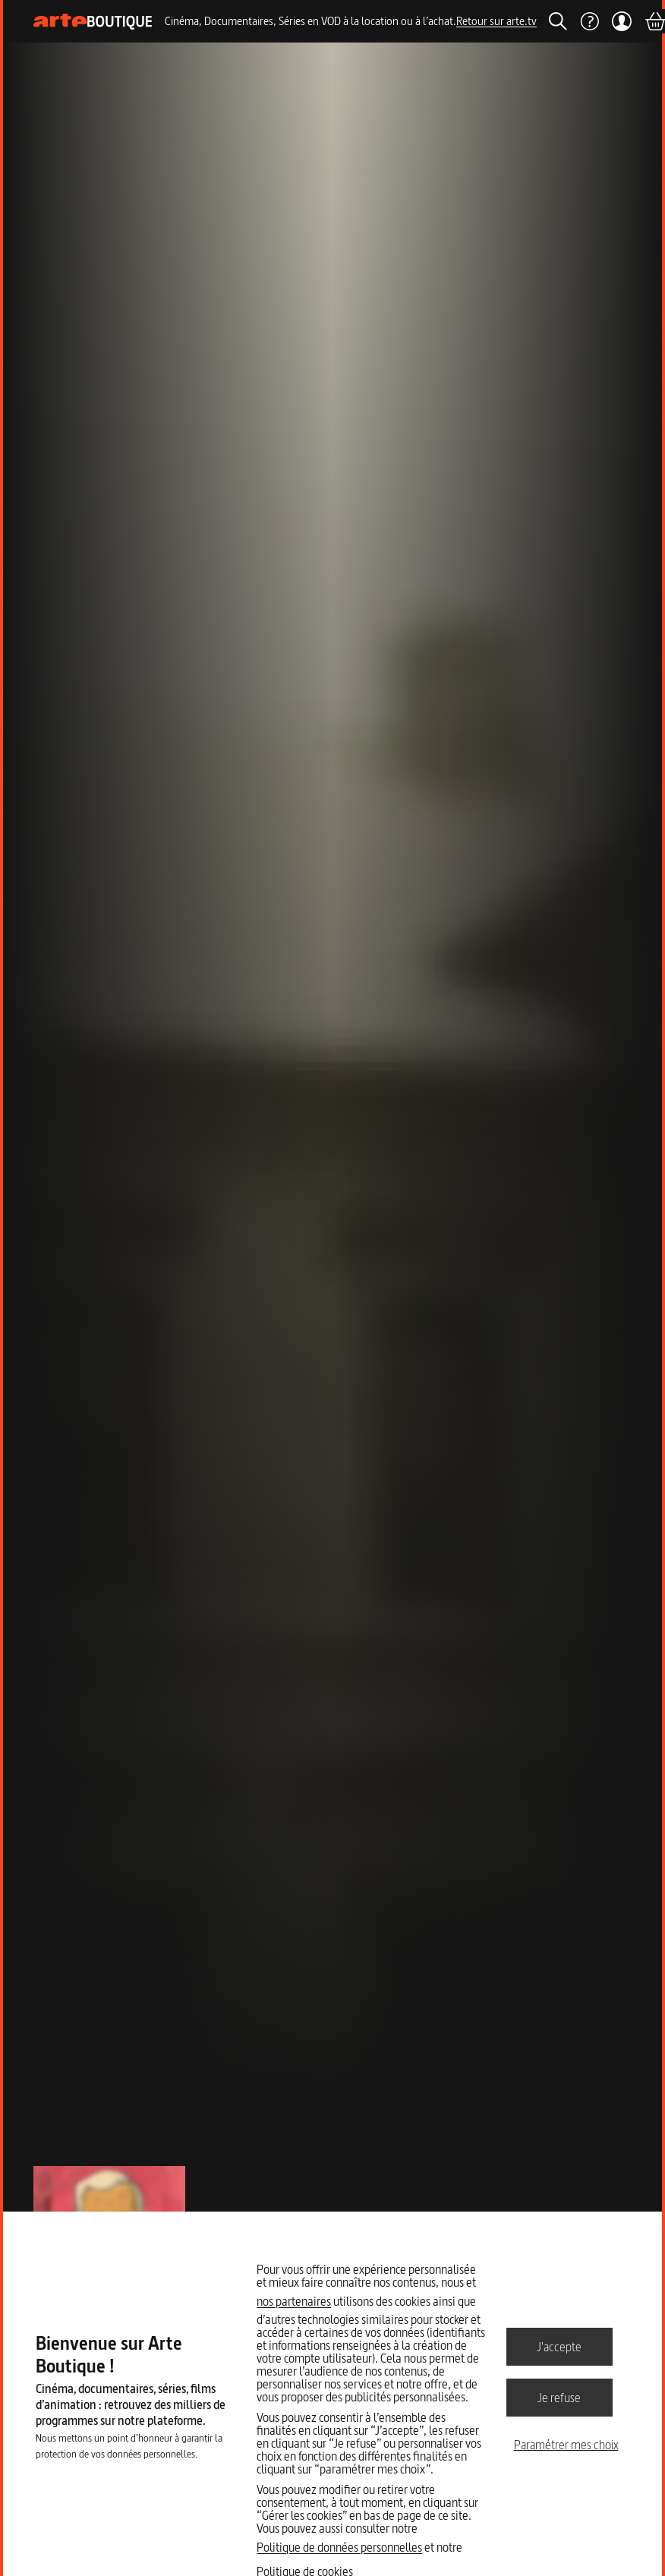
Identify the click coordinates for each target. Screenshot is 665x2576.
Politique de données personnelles (339, 2547)
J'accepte (559, 2346)
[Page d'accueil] (93, 21)
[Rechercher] (558, 21)
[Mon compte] (621, 21)
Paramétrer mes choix (566, 2444)
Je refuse (559, 2396)
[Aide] (589, 21)
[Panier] (654, 21)
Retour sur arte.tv (496, 21)
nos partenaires (294, 2301)
